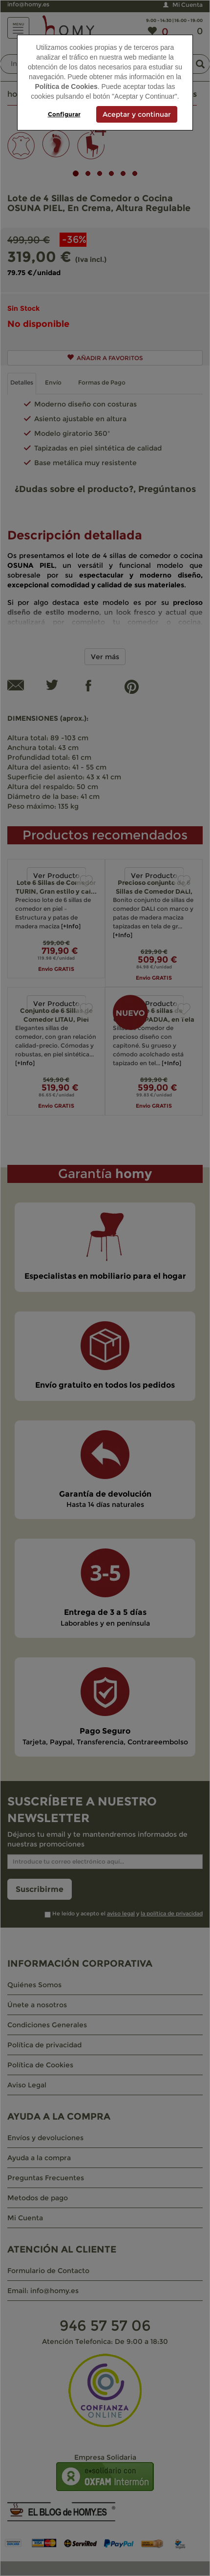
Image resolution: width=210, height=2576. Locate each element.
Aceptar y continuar (137, 114)
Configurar (64, 114)
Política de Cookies (66, 86)
